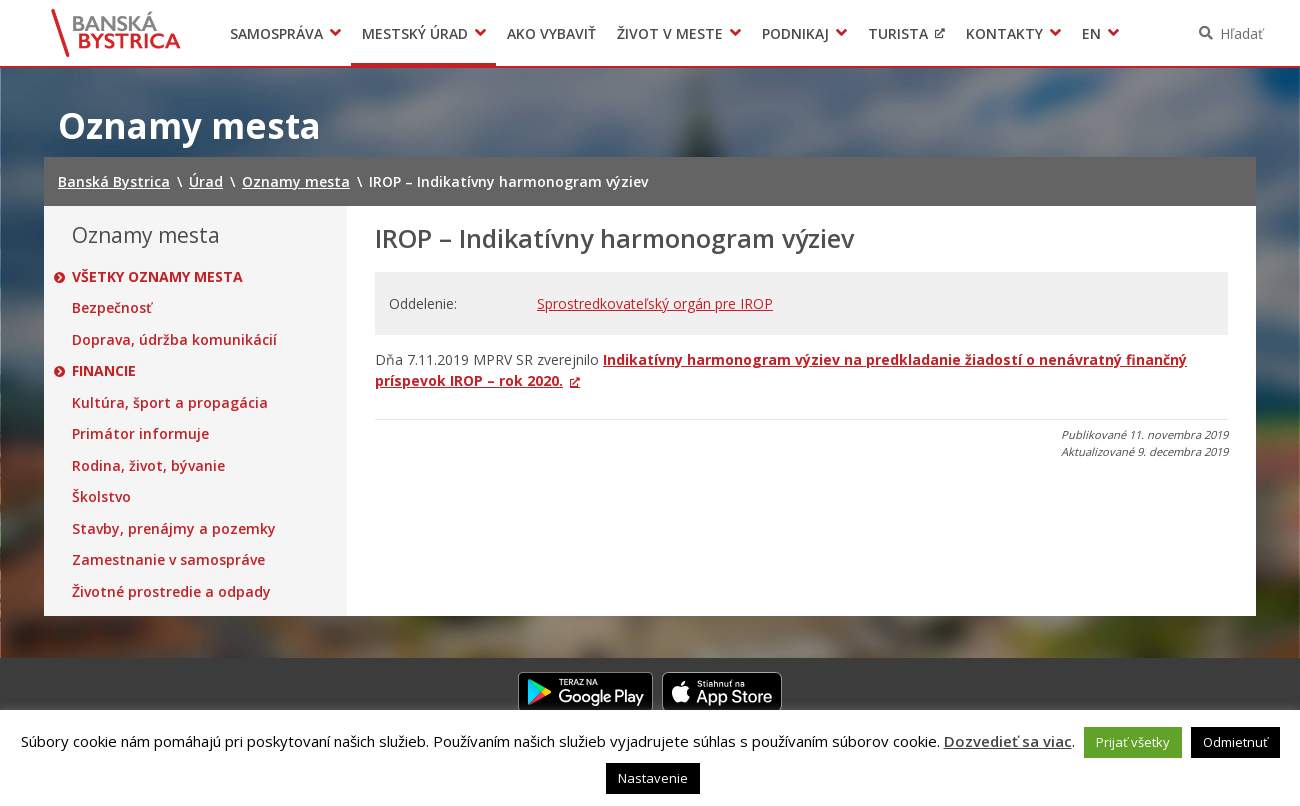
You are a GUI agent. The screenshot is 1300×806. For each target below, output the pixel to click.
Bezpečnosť (112, 308)
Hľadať (1241, 33)
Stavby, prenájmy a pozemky (174, 529)
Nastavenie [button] (653, 778)
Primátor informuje (140, 434)
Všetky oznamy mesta (157, 277)
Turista (898, 33)
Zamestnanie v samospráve (168, 560)
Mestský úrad (415, 33)
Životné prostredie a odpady (171, 592)
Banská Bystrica (116, 33)
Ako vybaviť (551, 33)
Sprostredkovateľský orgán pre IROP (655, 303)
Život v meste (670, 33)
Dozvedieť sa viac (1008, 741)
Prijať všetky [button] (1133, 742)
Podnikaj (795, 33)
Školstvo (101, 497)
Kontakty (1004, 33)
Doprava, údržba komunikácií (174, 340)
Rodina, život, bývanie (148, 466)
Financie (104, 371)
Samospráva (276, 33)
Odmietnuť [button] (1235, 742)
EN (1091, 33)
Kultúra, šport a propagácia (170, 403)
